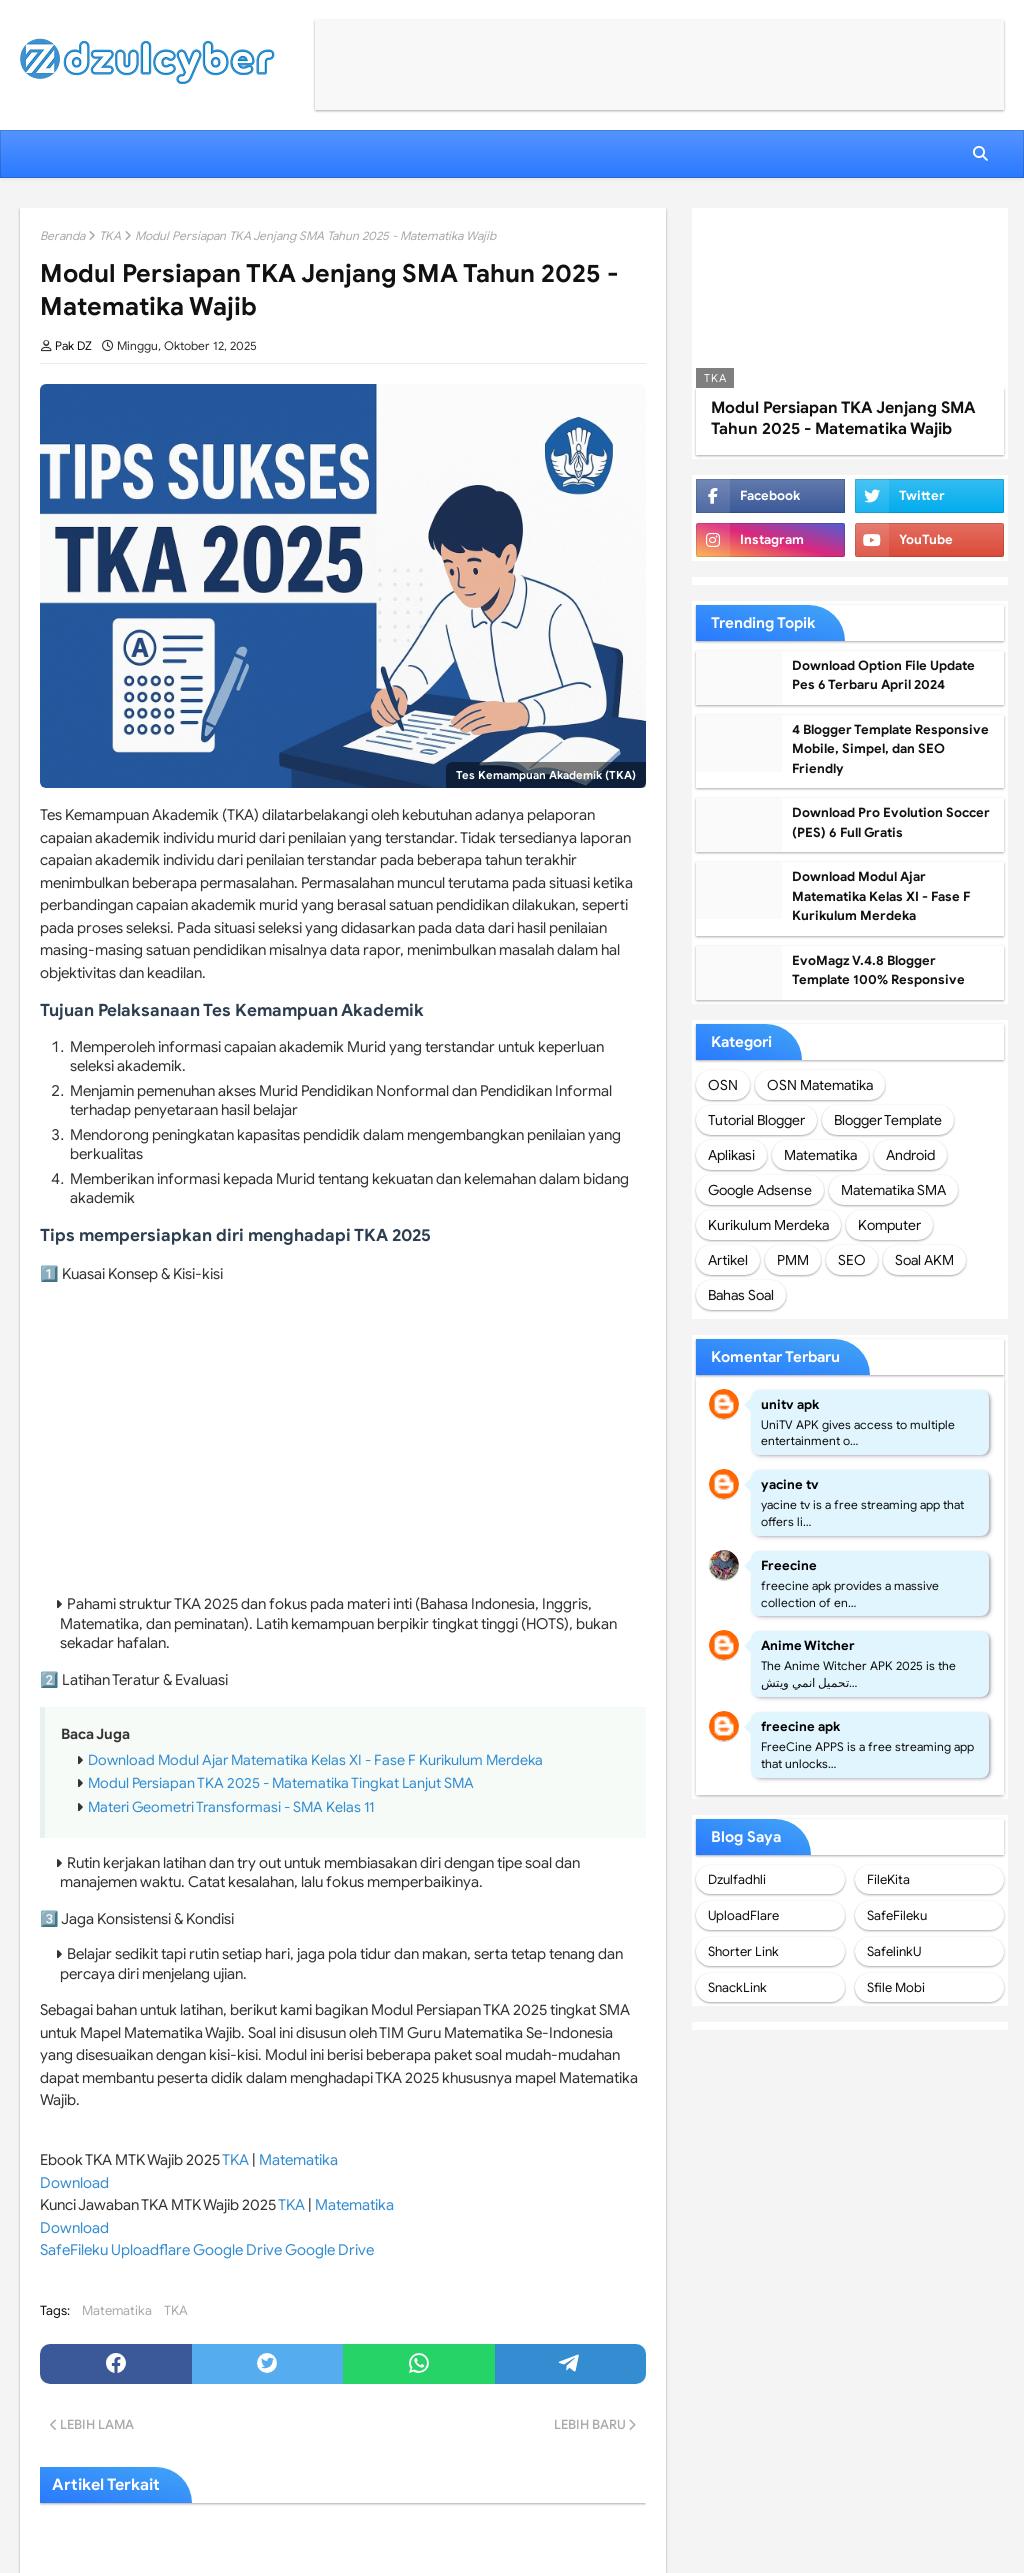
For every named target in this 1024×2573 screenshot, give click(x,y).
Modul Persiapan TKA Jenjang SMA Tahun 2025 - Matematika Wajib (843, 418)
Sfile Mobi (896, 1987)
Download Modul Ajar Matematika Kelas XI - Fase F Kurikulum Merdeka (315, 1760)
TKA (110, 235)
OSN (723, 1085)
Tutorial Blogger (756, 1120)
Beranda (62, 235)
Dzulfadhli (737, 1879)
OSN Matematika (820, 1085)
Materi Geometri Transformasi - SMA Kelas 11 (231, 1807)
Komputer (889, 1225)
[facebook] (116, 2364)
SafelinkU (894, 1951)
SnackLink (737, 1987)
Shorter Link (743, 1951)
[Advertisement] (659, 65)
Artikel (728, 1260)
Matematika (298, 2160)
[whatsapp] (419, 2364)
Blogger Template (888, 1120)
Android (910, 1155)
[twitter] (268, 2364)
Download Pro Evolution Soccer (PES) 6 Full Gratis (891, 822)
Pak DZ (73, 345)
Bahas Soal (741, 1295)
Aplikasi (731, 1155)
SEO (852, 1260)
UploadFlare (743, 1915)
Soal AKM (924, 1260)
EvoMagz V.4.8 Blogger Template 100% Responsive (878, 970)
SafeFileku (74, 2250)
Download (74, 2183)
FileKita (888, 1879)
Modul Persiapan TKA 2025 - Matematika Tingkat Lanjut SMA (281, 1783)
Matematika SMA (893, 1190)
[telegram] (571, 2364)
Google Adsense (760, 1190)
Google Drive (237, 2250)
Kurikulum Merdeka (768, 1225)
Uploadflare (150, 2250)
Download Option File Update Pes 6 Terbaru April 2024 (883, 675)
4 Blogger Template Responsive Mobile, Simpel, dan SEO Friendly (890, 749)
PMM (793, 1260)
